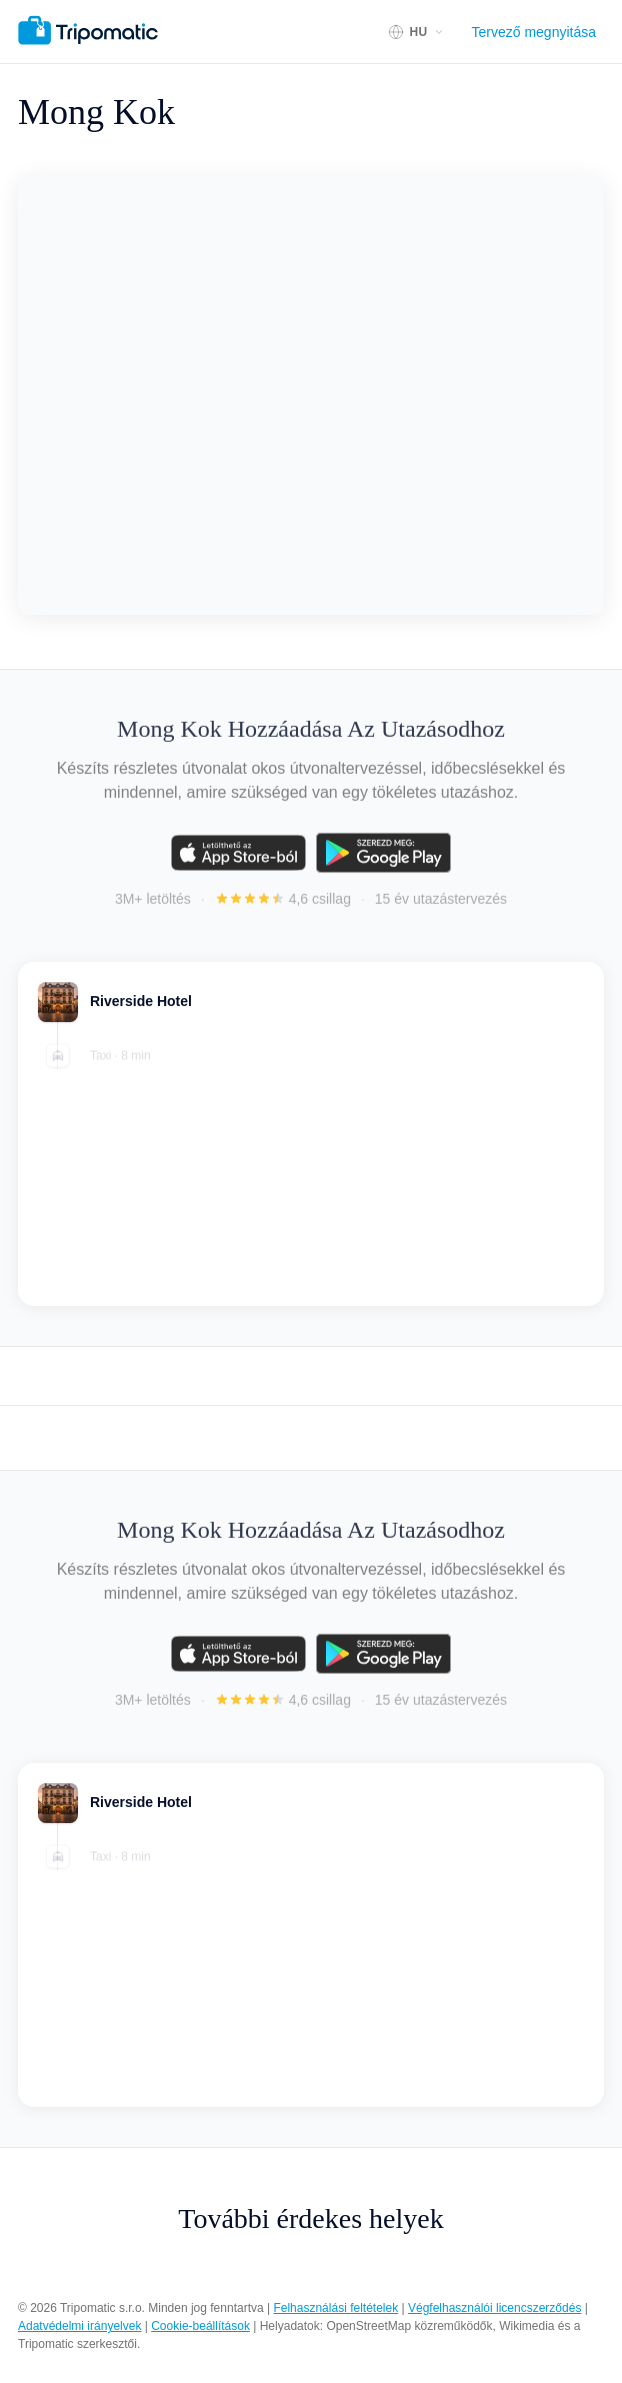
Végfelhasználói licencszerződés (494, 2308)
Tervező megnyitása (533, 32)
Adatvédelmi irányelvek (79, 2326)
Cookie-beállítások (200, 2326)
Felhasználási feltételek (335, 2308)
